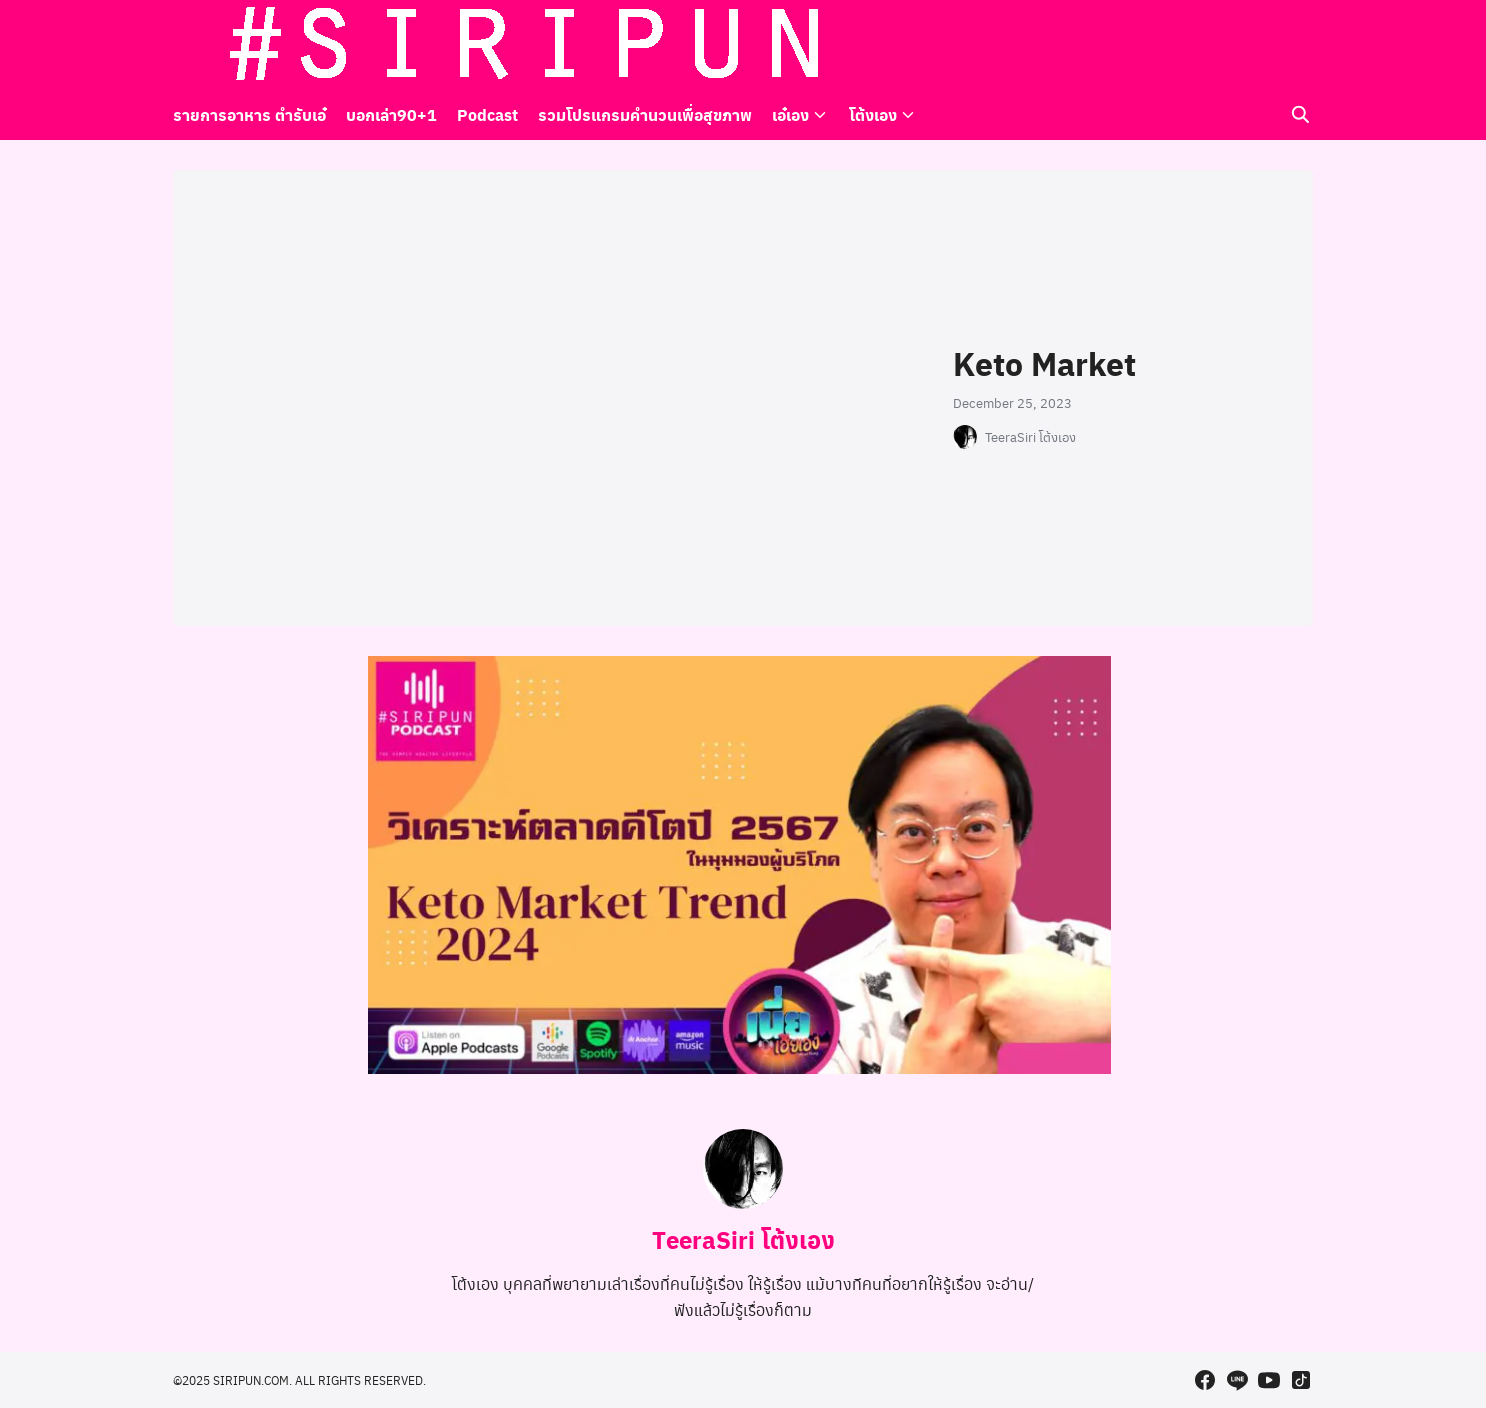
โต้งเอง (873, 114)
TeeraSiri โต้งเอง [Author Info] (743, 1239)
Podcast (487, 114)
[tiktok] (1301, 45)
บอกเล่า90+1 (391, 114)
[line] (1237, 45)
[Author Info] (743, 1202)
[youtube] (1269, 45)
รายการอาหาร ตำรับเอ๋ (249, 114)
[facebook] (1205, 45)
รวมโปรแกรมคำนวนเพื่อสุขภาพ (645, 114)
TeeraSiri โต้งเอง (1030, 437)
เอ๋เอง (790, 114)
